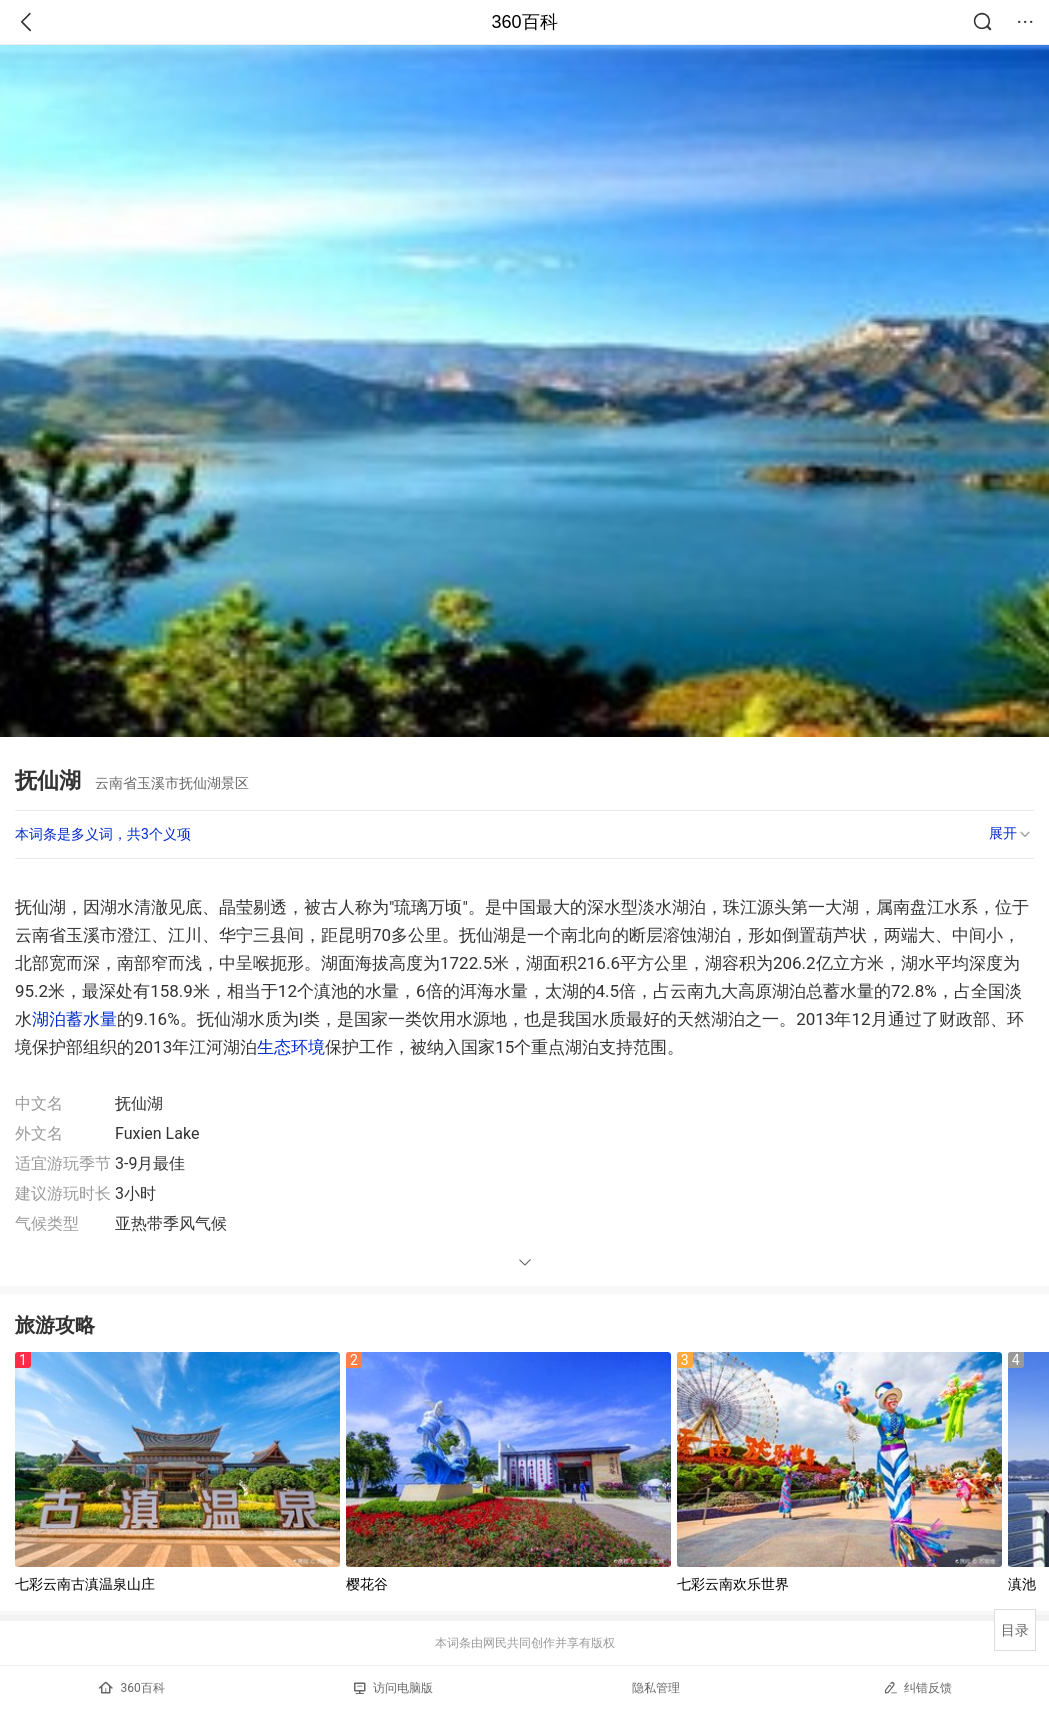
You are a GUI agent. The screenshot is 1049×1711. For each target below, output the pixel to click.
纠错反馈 (917, 1687)
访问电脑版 (393, 1688)
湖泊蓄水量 (74, 1019)
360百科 (524, 22)
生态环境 (291, 1047)
